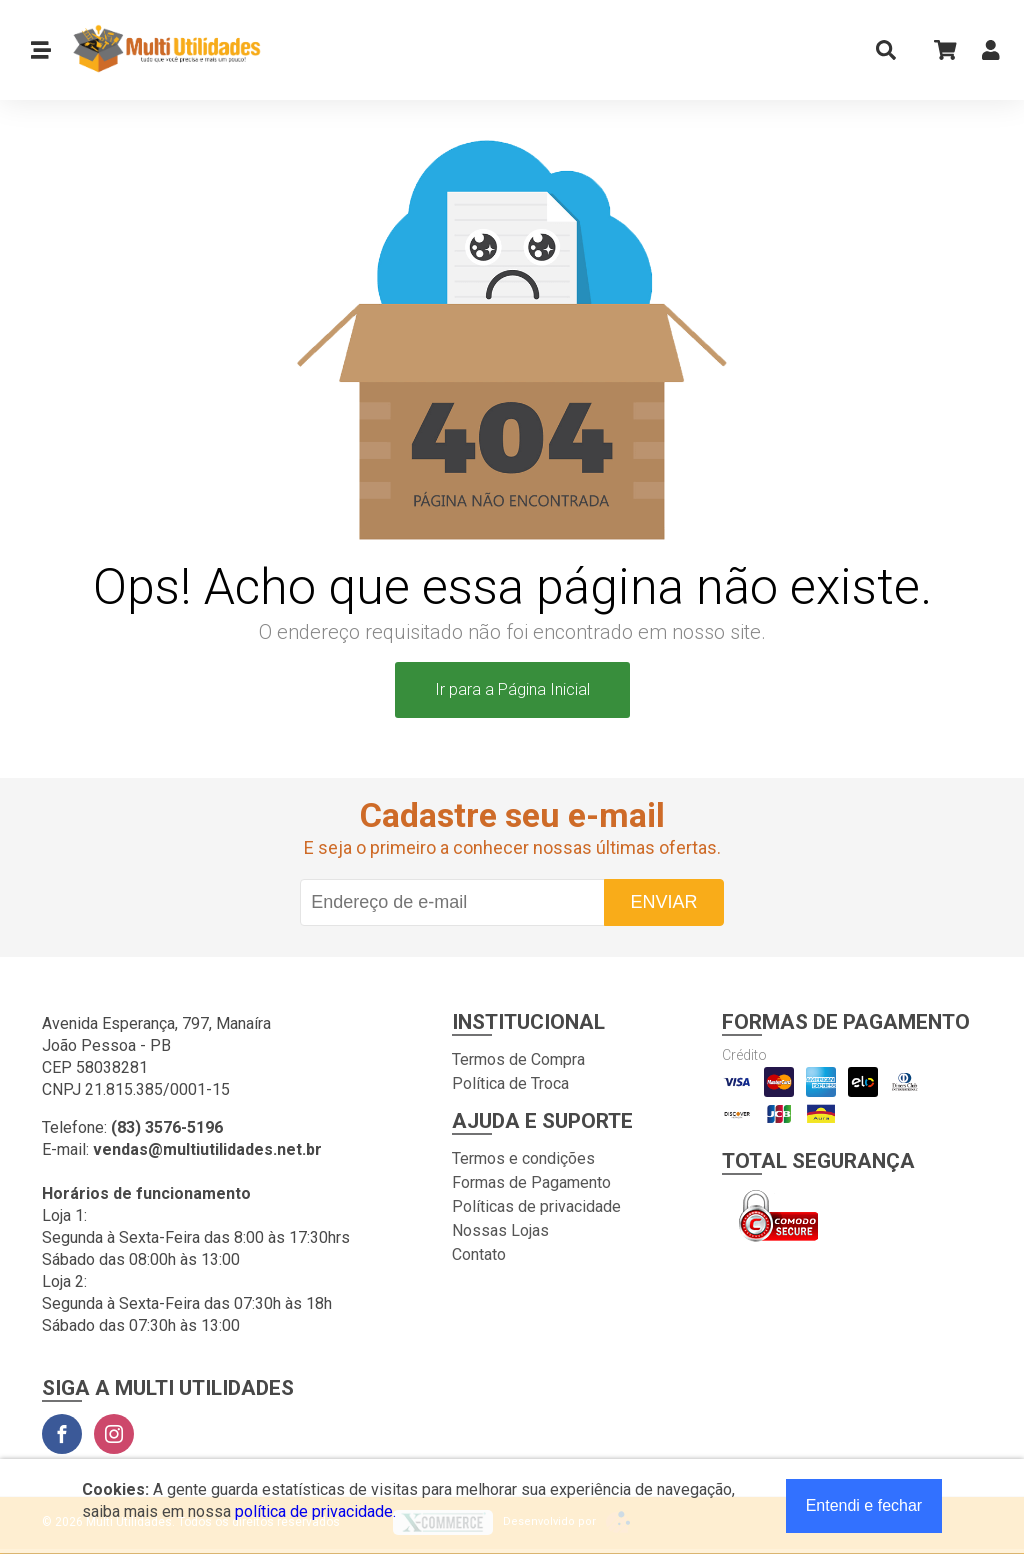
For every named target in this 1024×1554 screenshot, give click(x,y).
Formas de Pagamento (531, 1182)
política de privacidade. (315, 1511)
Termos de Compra (518, 1059)
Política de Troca (510, 1083)
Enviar (663, 902)
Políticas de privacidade (536, 1206)
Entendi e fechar (864, 1505)
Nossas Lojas (500, 1230)
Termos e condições (523, 1158)
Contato (479, 1254)
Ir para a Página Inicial (512, 689)
